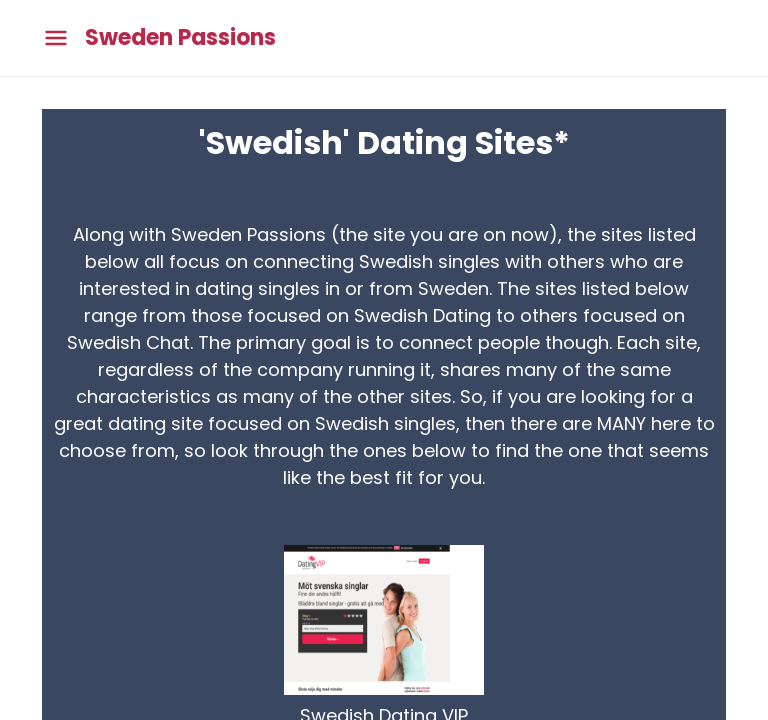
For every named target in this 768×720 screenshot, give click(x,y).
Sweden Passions (180, 38)
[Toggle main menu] (56, 38)
